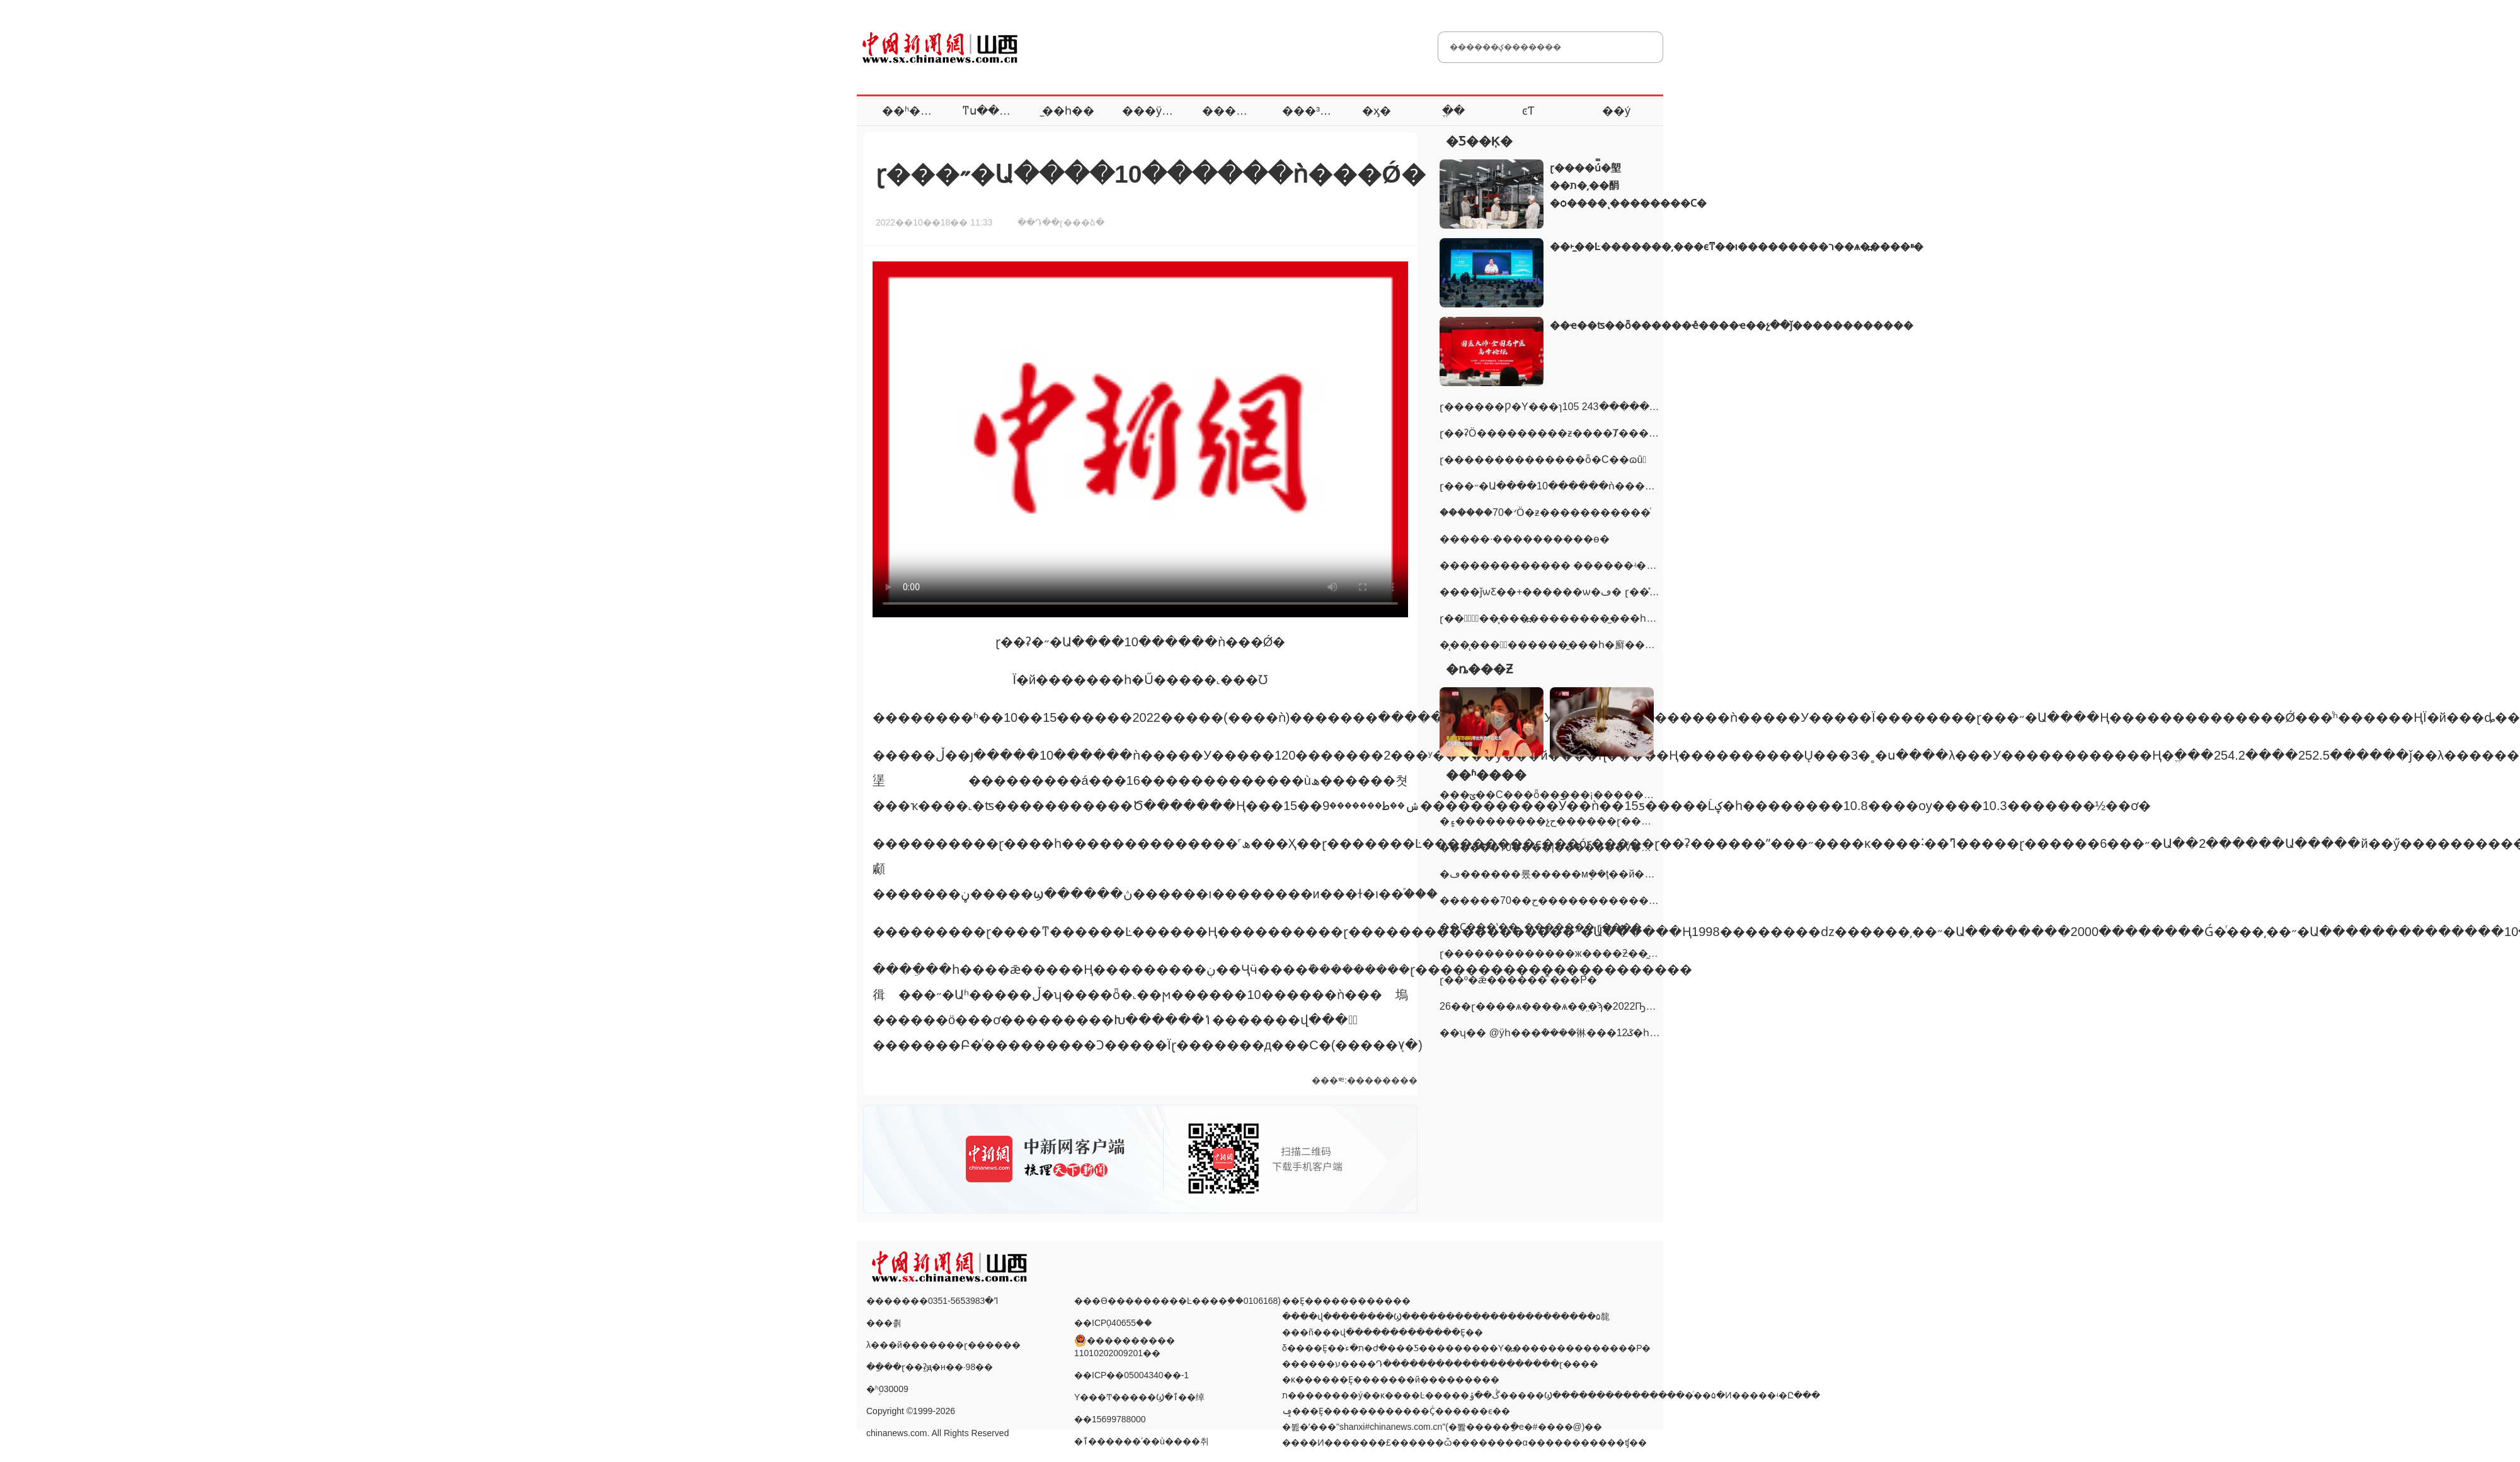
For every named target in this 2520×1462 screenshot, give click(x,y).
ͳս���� (992, 111)
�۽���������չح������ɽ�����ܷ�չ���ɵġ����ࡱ (1604, 821)
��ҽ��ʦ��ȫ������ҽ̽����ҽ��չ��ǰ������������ (1731, 325)
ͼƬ (1528, 111)
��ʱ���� (918, 111)
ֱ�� (1453, 111)
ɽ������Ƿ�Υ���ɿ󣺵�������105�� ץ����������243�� (1583, 406)
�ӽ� (1376, 111)
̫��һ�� (1068, 111)
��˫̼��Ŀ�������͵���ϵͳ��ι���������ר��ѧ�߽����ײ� (1736, 246)
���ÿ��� (1159, 111)
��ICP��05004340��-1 (1131, 1375)
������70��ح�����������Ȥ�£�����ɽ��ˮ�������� (1635, 900)
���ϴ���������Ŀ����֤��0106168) (1177, 1301)
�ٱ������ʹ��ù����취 (1141, 1441)
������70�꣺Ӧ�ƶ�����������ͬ (1545, 512)
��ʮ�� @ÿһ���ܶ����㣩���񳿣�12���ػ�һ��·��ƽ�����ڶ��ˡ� (1614, 1032)
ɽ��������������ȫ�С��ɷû (1543, 459)
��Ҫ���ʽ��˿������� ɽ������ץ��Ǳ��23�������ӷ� (1629, 927)
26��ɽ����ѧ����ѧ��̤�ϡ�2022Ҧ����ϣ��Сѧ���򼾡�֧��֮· (1609, 1006)
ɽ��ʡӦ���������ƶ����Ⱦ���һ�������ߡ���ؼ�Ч (1612, 433)
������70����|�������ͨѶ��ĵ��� (1562, 847)
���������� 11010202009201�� (1124, 1340)
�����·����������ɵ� (1525, 539)
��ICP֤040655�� (1113, 1323)
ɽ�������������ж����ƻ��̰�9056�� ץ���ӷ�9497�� (1618, 953)
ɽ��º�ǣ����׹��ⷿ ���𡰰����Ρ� (1518, 979)
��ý (1616, 111)
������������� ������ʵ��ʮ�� (1561, 565)
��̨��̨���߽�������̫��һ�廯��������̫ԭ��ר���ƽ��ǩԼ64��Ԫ (1645, 644)
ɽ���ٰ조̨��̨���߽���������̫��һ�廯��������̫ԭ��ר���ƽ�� (1637, 618)
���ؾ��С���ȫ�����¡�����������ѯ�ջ (1584, 794)
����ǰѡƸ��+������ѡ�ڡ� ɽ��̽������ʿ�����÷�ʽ (1610, 591)
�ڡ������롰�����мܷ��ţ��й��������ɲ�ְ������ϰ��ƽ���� (1652, 874)
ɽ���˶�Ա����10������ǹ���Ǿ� (1551, 486)
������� (1241, 111)
